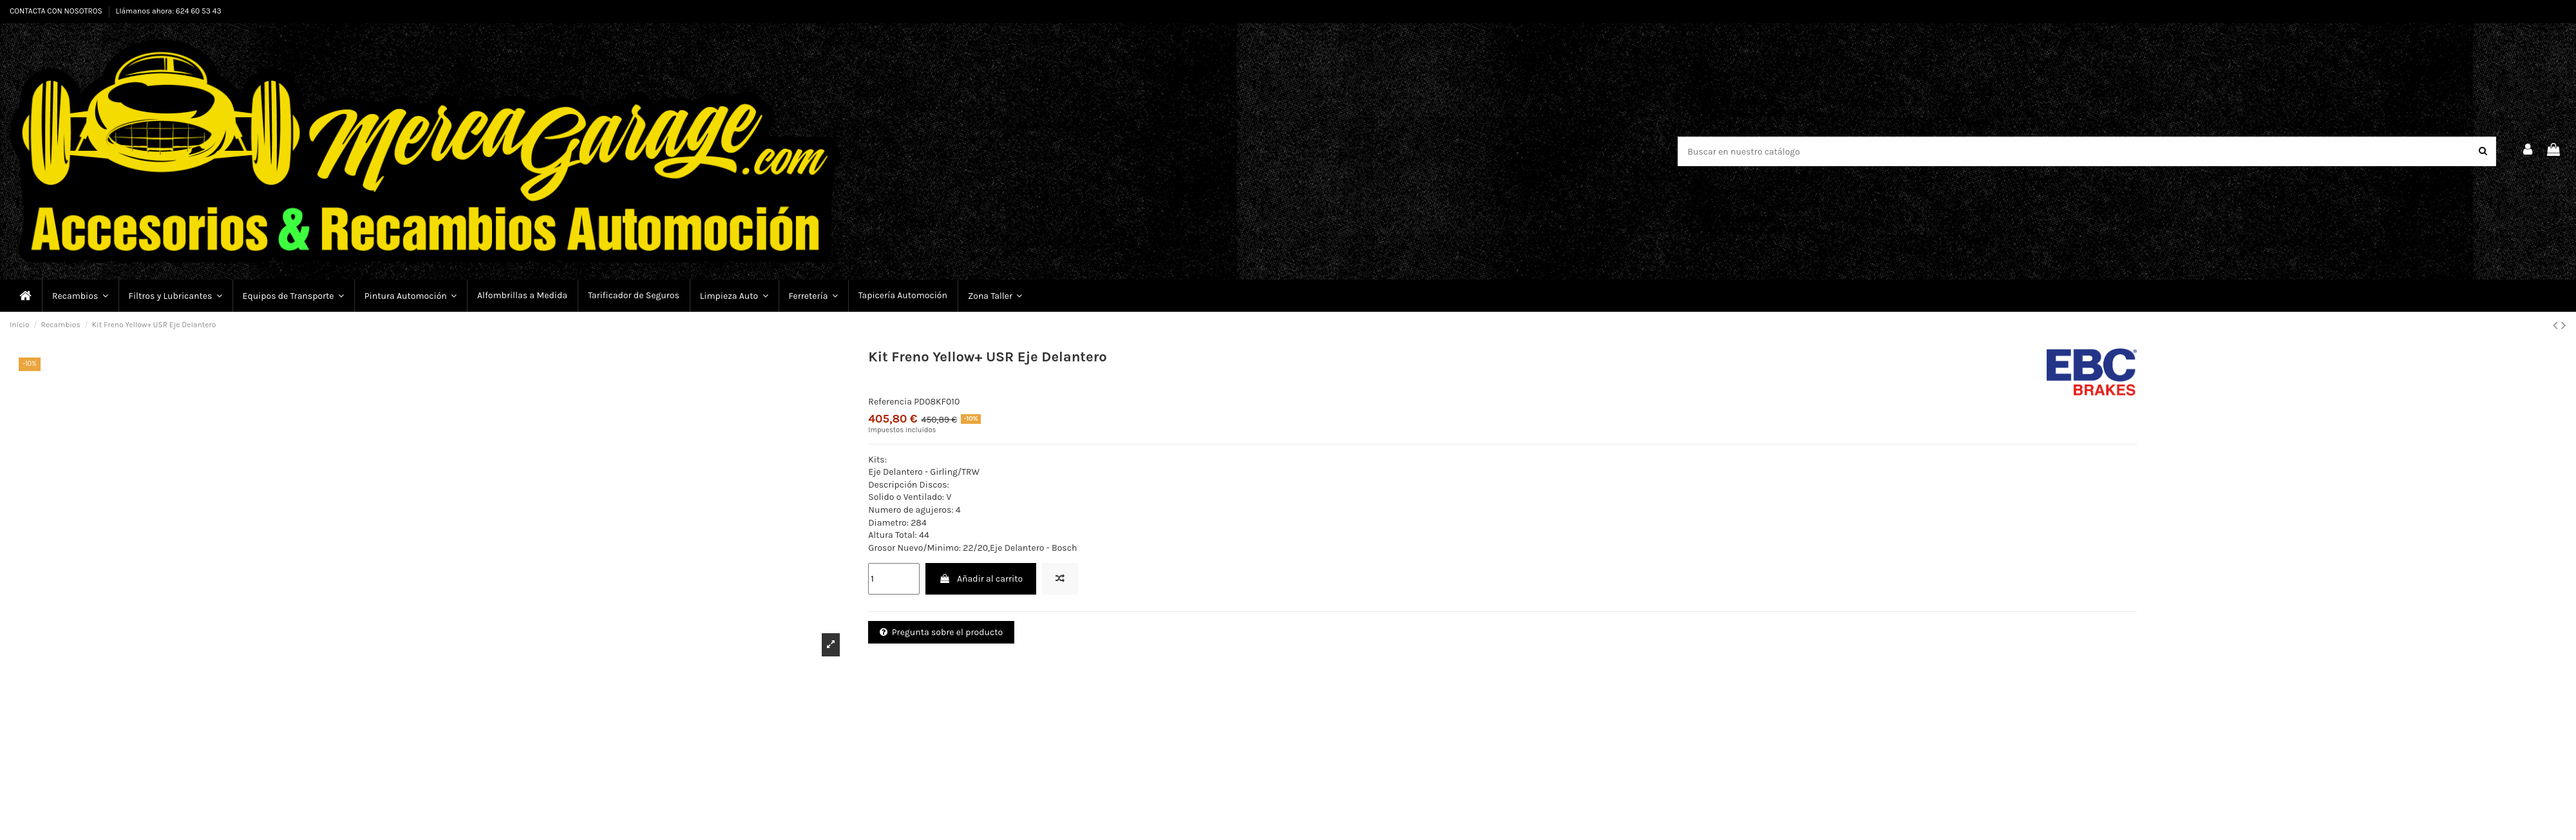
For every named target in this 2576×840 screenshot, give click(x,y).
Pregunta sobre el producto (941, 632)
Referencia (890, 401)
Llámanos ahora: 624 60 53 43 (169, 10)
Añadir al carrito (981, 578)
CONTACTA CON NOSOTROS (57, 10)
